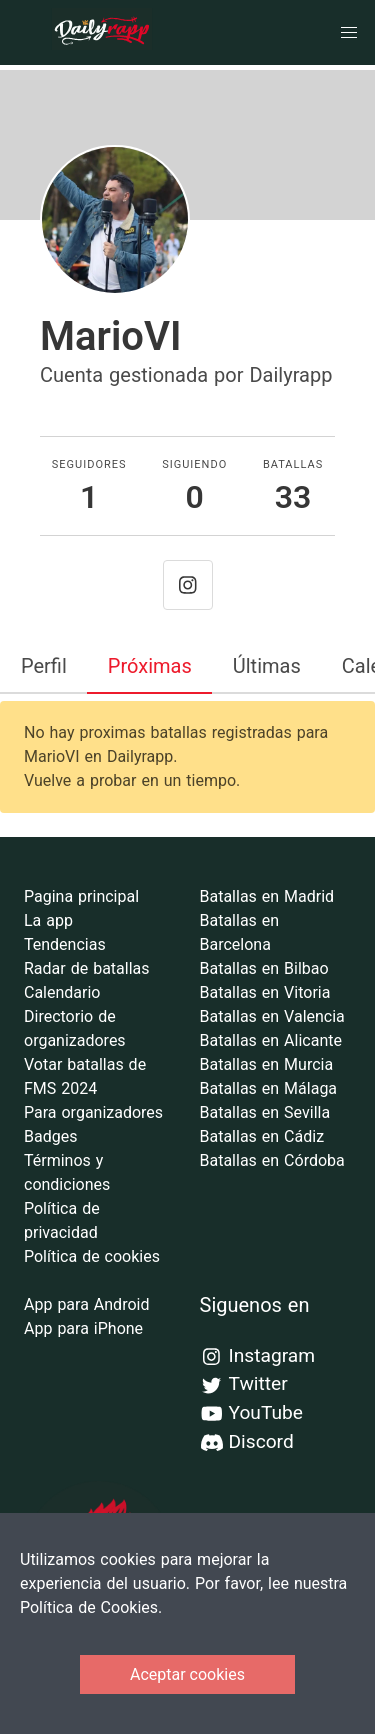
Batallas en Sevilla (265, 1112)
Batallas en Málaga (269, 1088)
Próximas (150, 666)
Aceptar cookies (187, 1674)
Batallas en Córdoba (272, 1160)
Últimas (267, 666)
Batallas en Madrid (267, 896)
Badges (50, 1136)
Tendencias (65, 944)
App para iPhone (83, 1328)
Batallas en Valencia (272, 1016)
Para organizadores (93, 1112)
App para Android (86, 1304)
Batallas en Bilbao (264, 968)
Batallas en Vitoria (265, 992)
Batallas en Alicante (271, 1040)
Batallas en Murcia (267, 1064)
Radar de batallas (87, 968)
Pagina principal (81, 896)
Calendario (62, 992)
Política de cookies (92, 1256)
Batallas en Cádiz (262, 1136)
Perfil (44, 666)
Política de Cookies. (91, 1607)
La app (48, 920)
